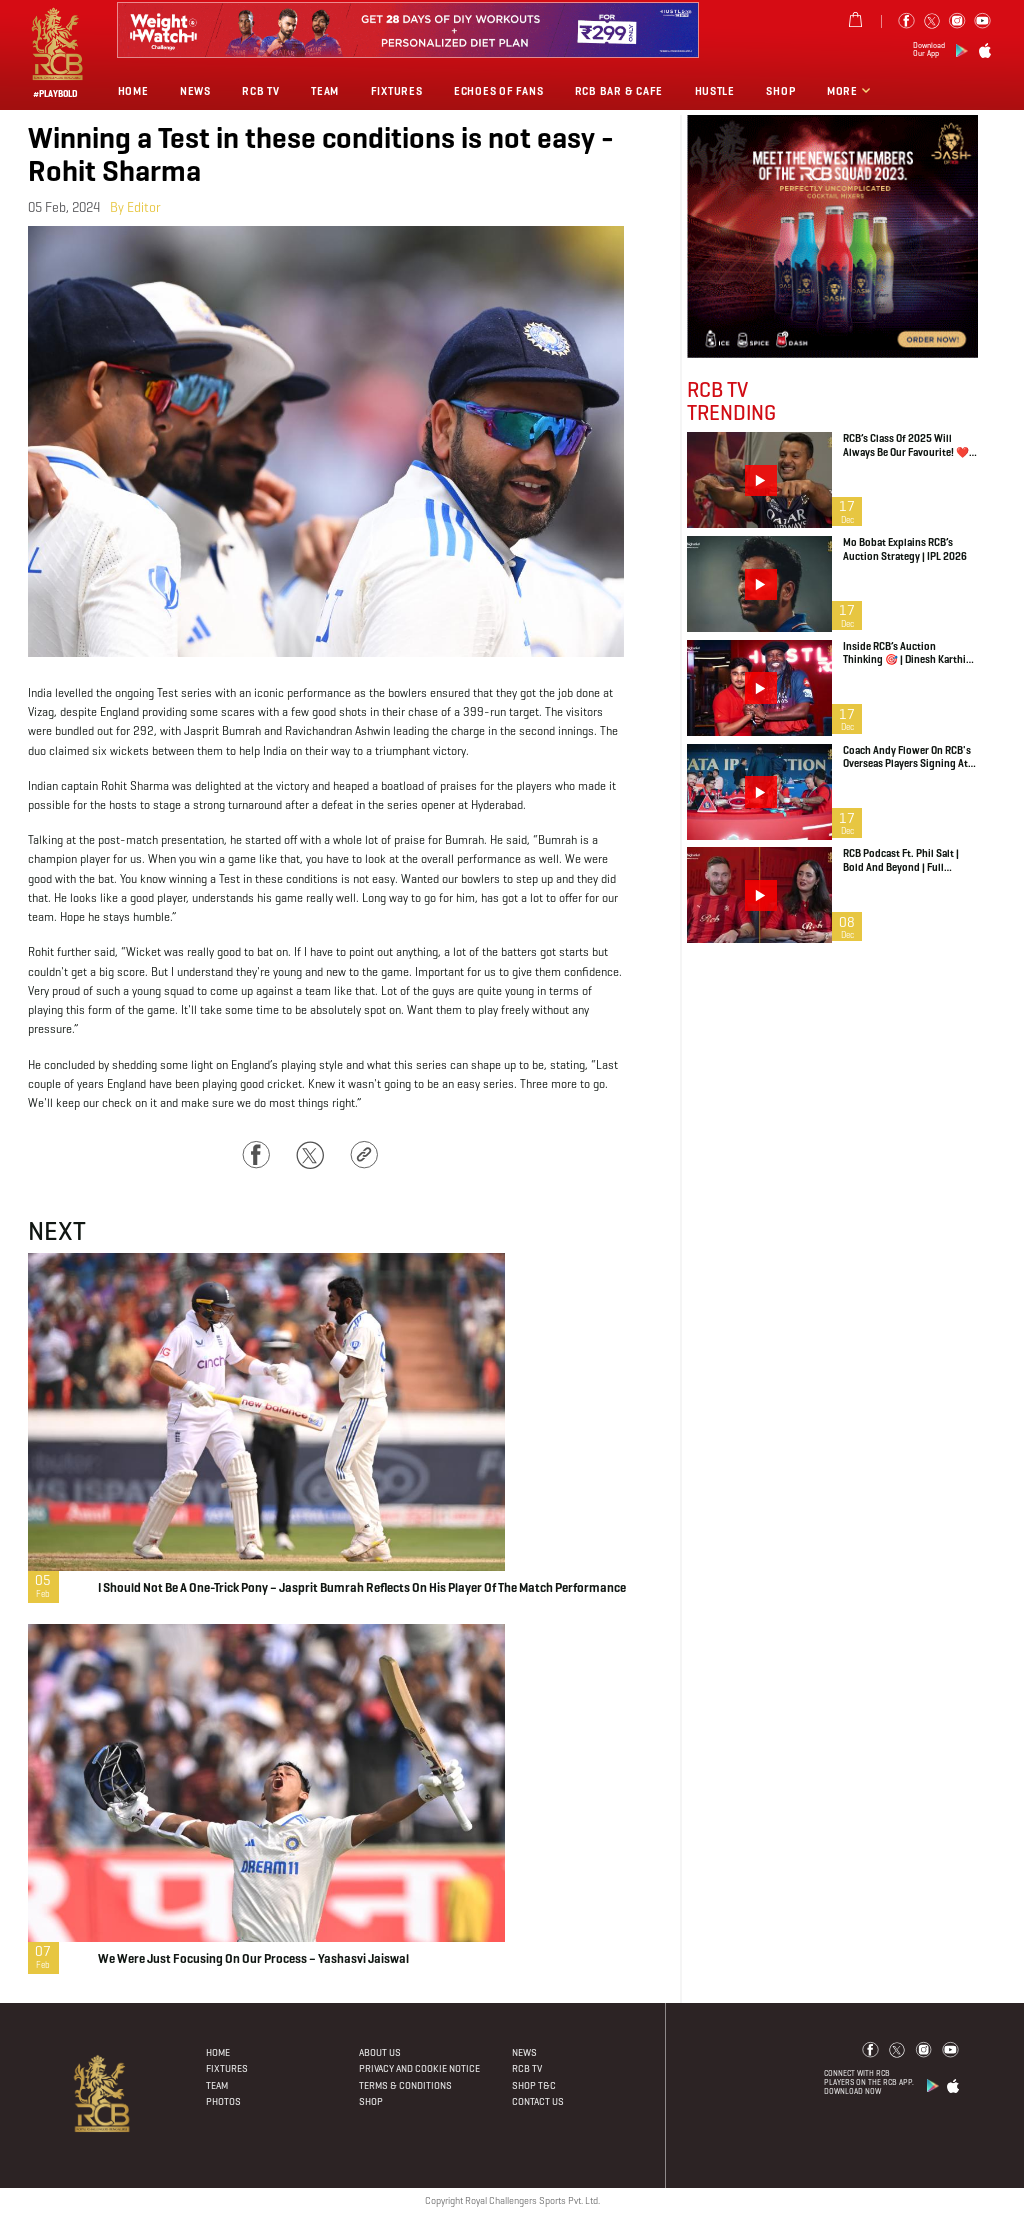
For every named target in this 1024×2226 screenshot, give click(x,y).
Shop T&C (534, 2085)
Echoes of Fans (498, 91)
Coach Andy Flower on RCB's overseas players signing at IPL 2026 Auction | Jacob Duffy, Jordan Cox (907, 757)
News (195, 91)
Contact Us (538, 2101)
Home (133, 91)
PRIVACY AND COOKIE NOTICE (419, 2068)
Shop (780, 91)
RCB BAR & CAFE (619, 91)
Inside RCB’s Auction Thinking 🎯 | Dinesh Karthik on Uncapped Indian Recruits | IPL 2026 (908, 653)
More (844, 91)
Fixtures (397, 91)
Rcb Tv (260, 91)
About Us (380, 2052)
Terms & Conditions (405, 2085)
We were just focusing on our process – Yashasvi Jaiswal (253, 1960)
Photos (223, 2101)
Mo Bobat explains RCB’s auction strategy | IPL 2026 (905, 549)
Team (325, 91)
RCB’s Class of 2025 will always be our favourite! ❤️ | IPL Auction (908, 445)
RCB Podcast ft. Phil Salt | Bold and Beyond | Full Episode (901, 860)
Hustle (715, 91)
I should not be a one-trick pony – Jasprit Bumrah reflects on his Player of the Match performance (362, 1589)
